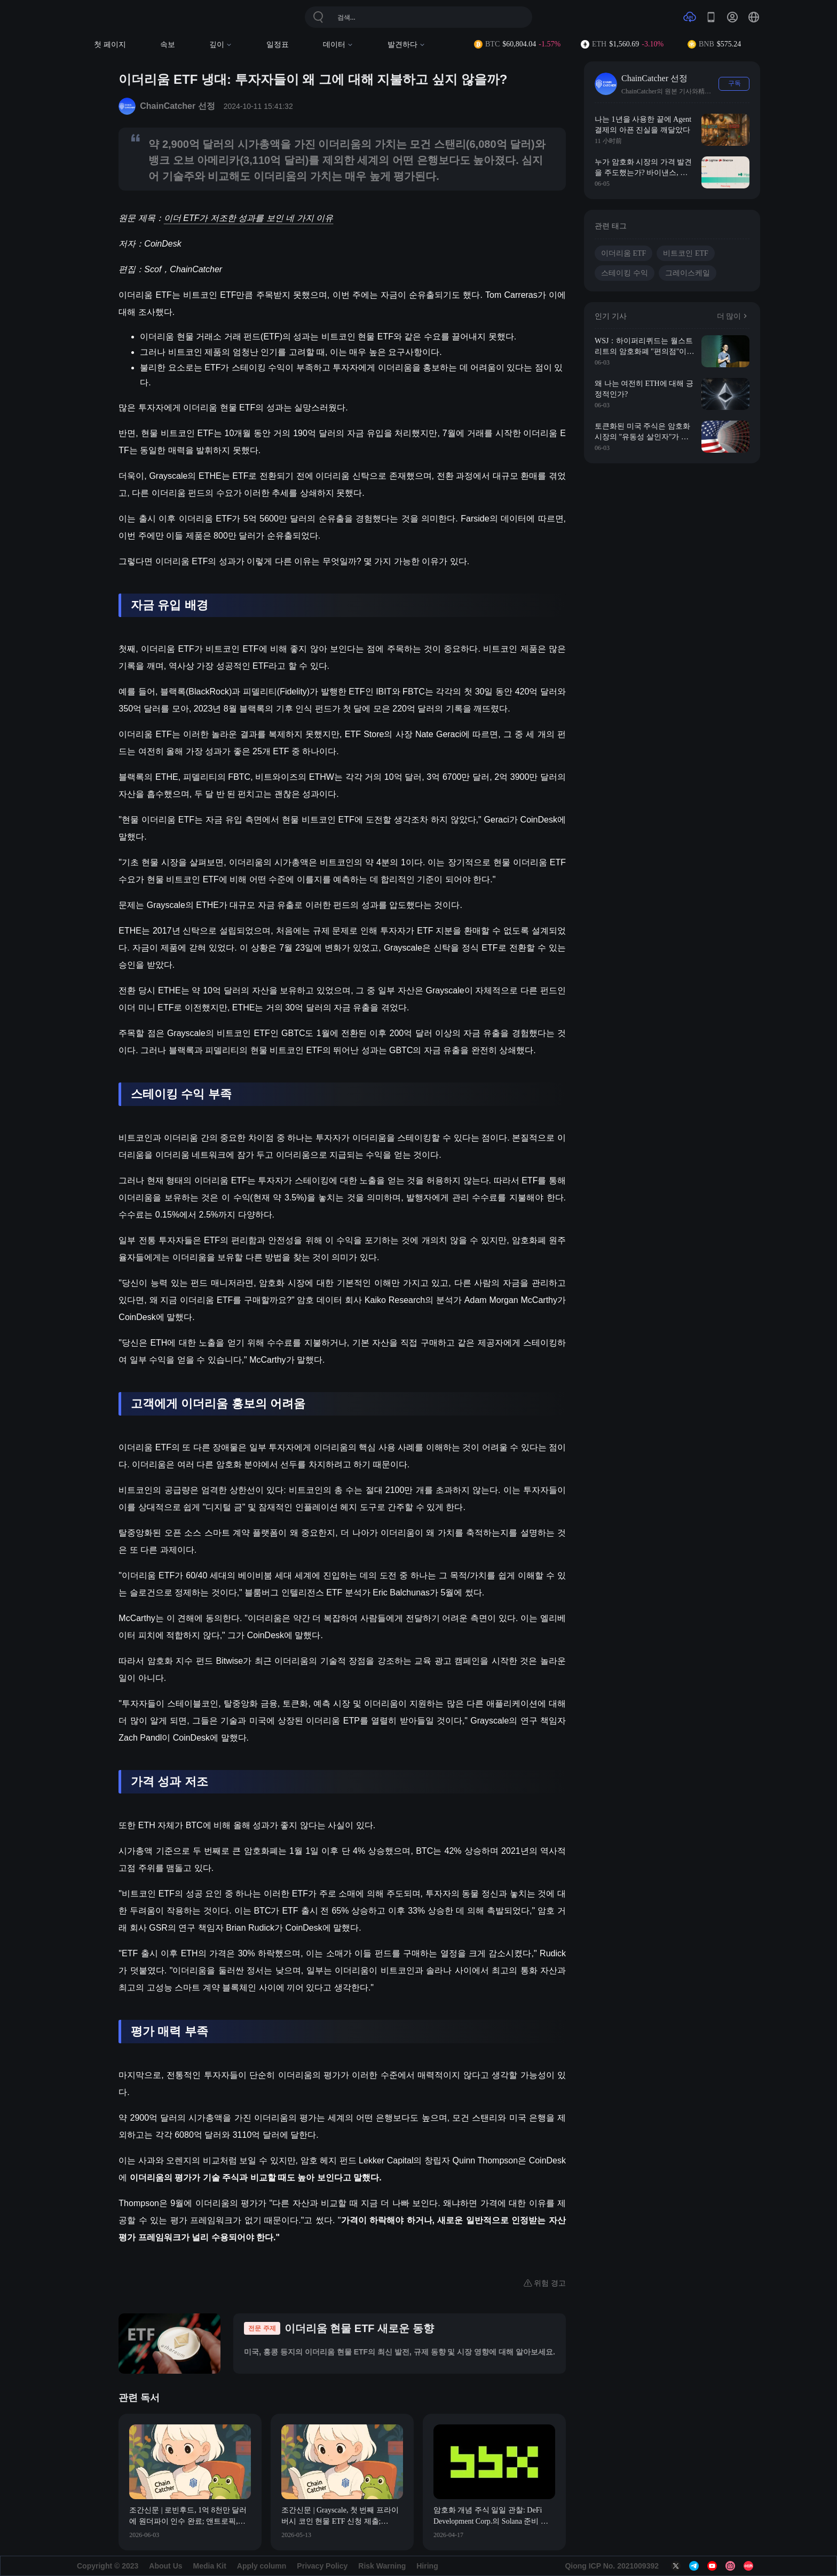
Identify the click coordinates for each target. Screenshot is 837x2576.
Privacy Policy (322, 2566)
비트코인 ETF (685, 253)
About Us (165, 2566)
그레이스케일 (687, 273)
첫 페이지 (110, 45)
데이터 (338, 45)
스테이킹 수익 (624, 273)
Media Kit (209, 2566)
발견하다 (406, 45)
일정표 (277, 45)
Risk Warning (382, 2566)
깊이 (220, 45)
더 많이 (733, 316)
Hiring (427, 2566)
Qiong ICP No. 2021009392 (612, 2566)
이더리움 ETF (623, 253)
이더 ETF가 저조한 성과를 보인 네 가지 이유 (248, 218)
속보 (167, 45)
